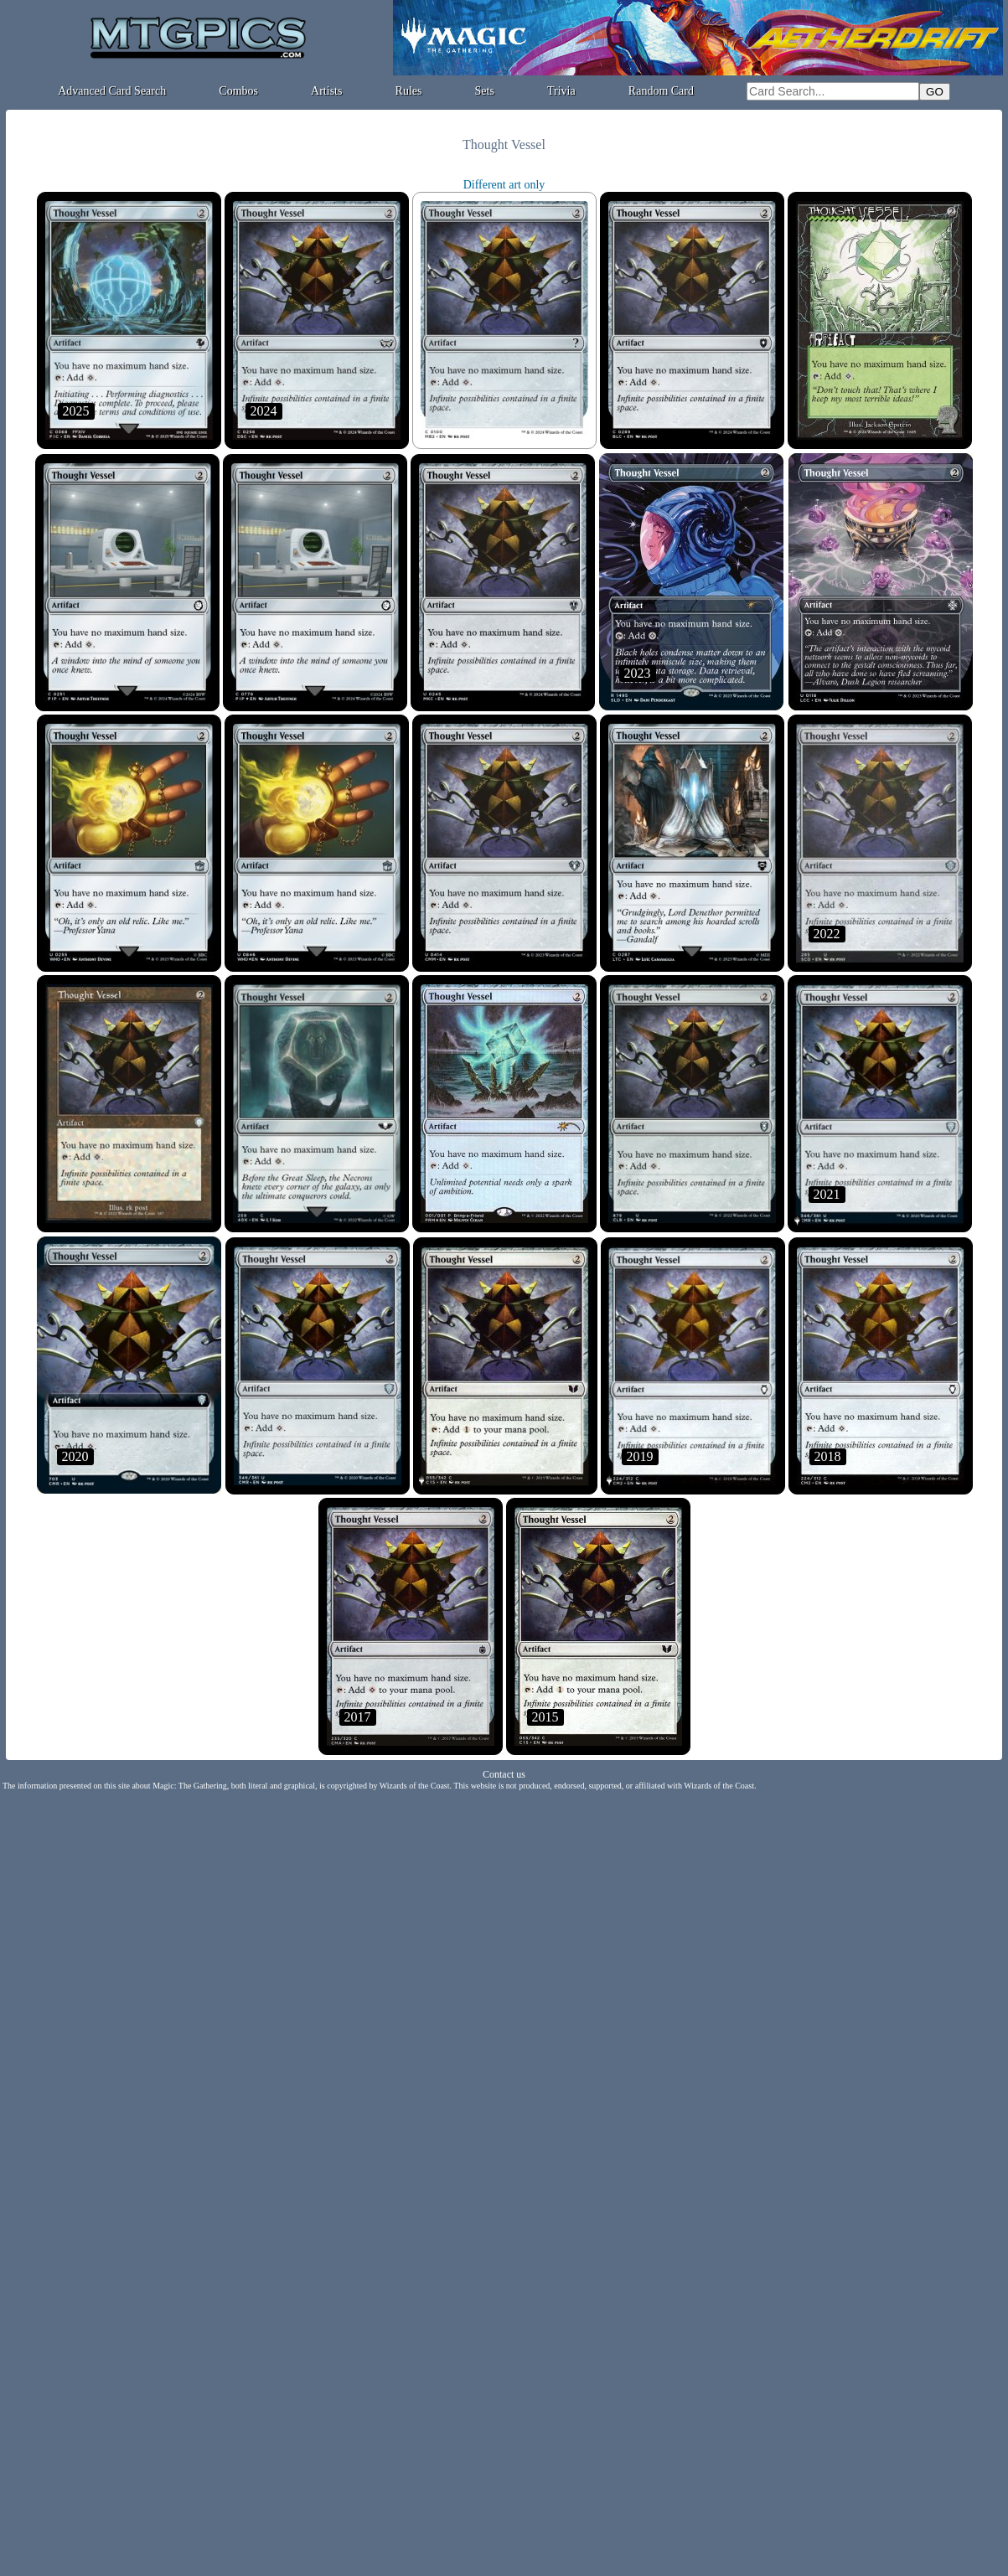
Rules (408, 91)
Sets (484, 91)
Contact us (504, 1774)
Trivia (561, 91)
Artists (326, 91)
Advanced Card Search (112, 91)
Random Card (661, 91)
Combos (238, 91)
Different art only (504, 184)
